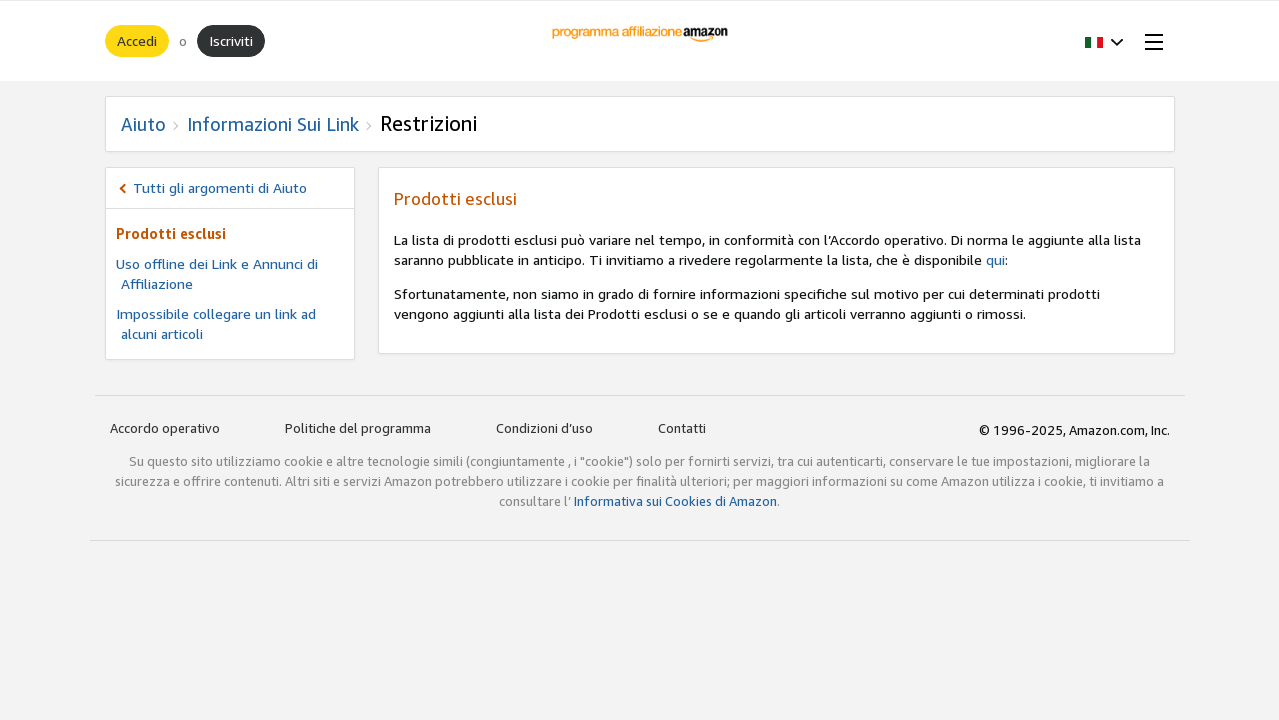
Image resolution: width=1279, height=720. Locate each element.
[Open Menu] (1150, 41)
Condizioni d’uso (544, 428)
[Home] (639, 41)
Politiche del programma (358, 428)
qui (995, 259)
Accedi (137, 40)
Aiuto (143, 124)
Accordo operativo (165, 428)
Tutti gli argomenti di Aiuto (220, 187)
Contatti (682, 428)
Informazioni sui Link (273, 124)
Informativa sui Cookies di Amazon (675, 501)
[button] (1104, 41)
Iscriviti (231, 40)
